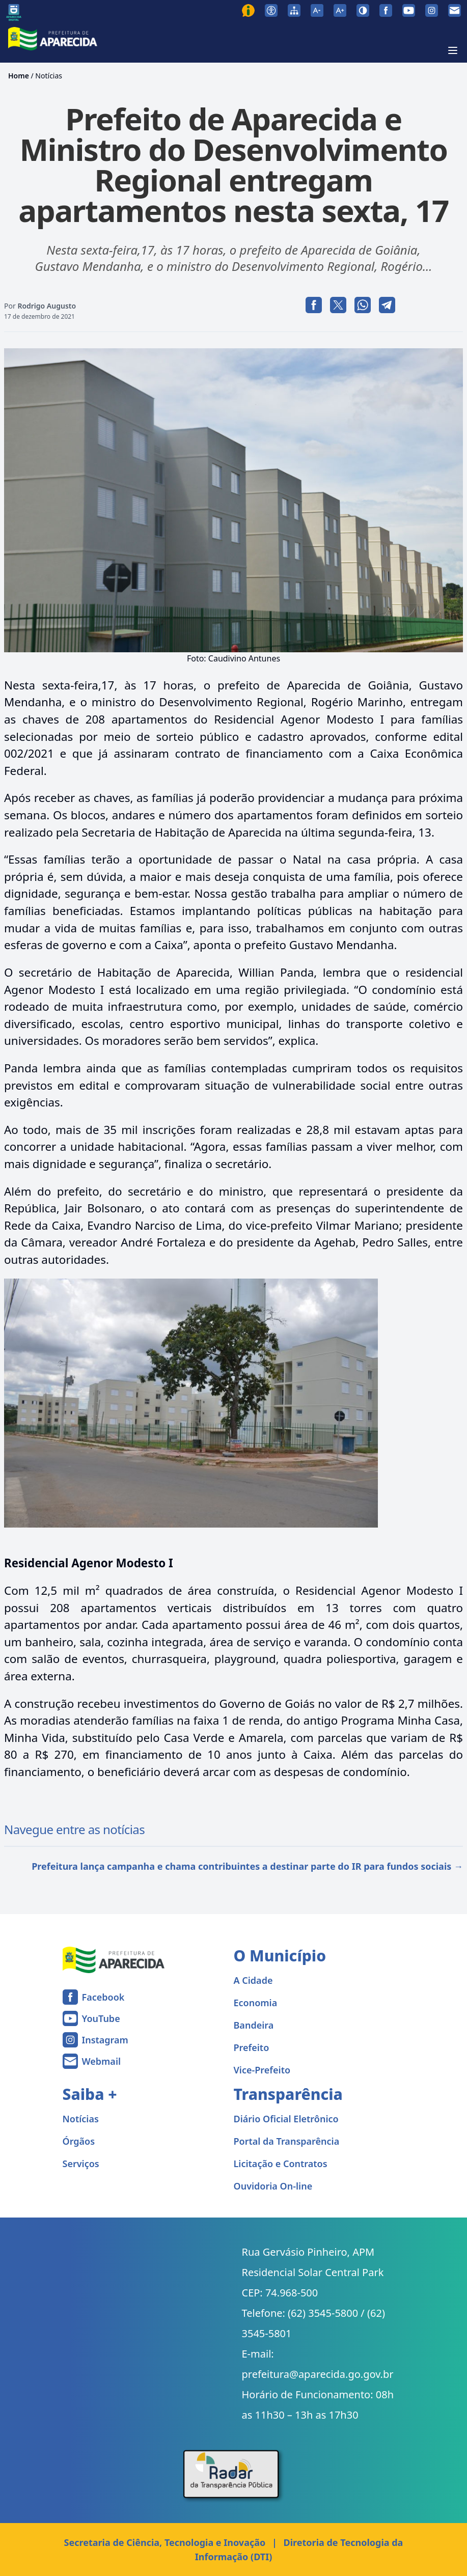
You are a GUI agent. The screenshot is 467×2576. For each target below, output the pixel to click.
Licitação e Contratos (280, 2163)
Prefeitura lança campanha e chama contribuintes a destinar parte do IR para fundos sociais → (247, 1866)
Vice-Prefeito (262, 2070)
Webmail (101, 2061)
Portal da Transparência (287, 2141)
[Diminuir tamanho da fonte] (317, 10)
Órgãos (79, 2141)
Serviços (81, 2163)
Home (18, 75)
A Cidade (253, 1980)
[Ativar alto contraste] (362, 10)
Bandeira (254, 2025)
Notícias (48, 75)
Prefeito (251, 2047)
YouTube (101, 2018)
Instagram (105, 2040)
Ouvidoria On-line (273, 2186)
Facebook (103, 1997)
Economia (256, 2003)
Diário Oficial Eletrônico (286, 2119)
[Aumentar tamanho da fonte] (340, 10)
